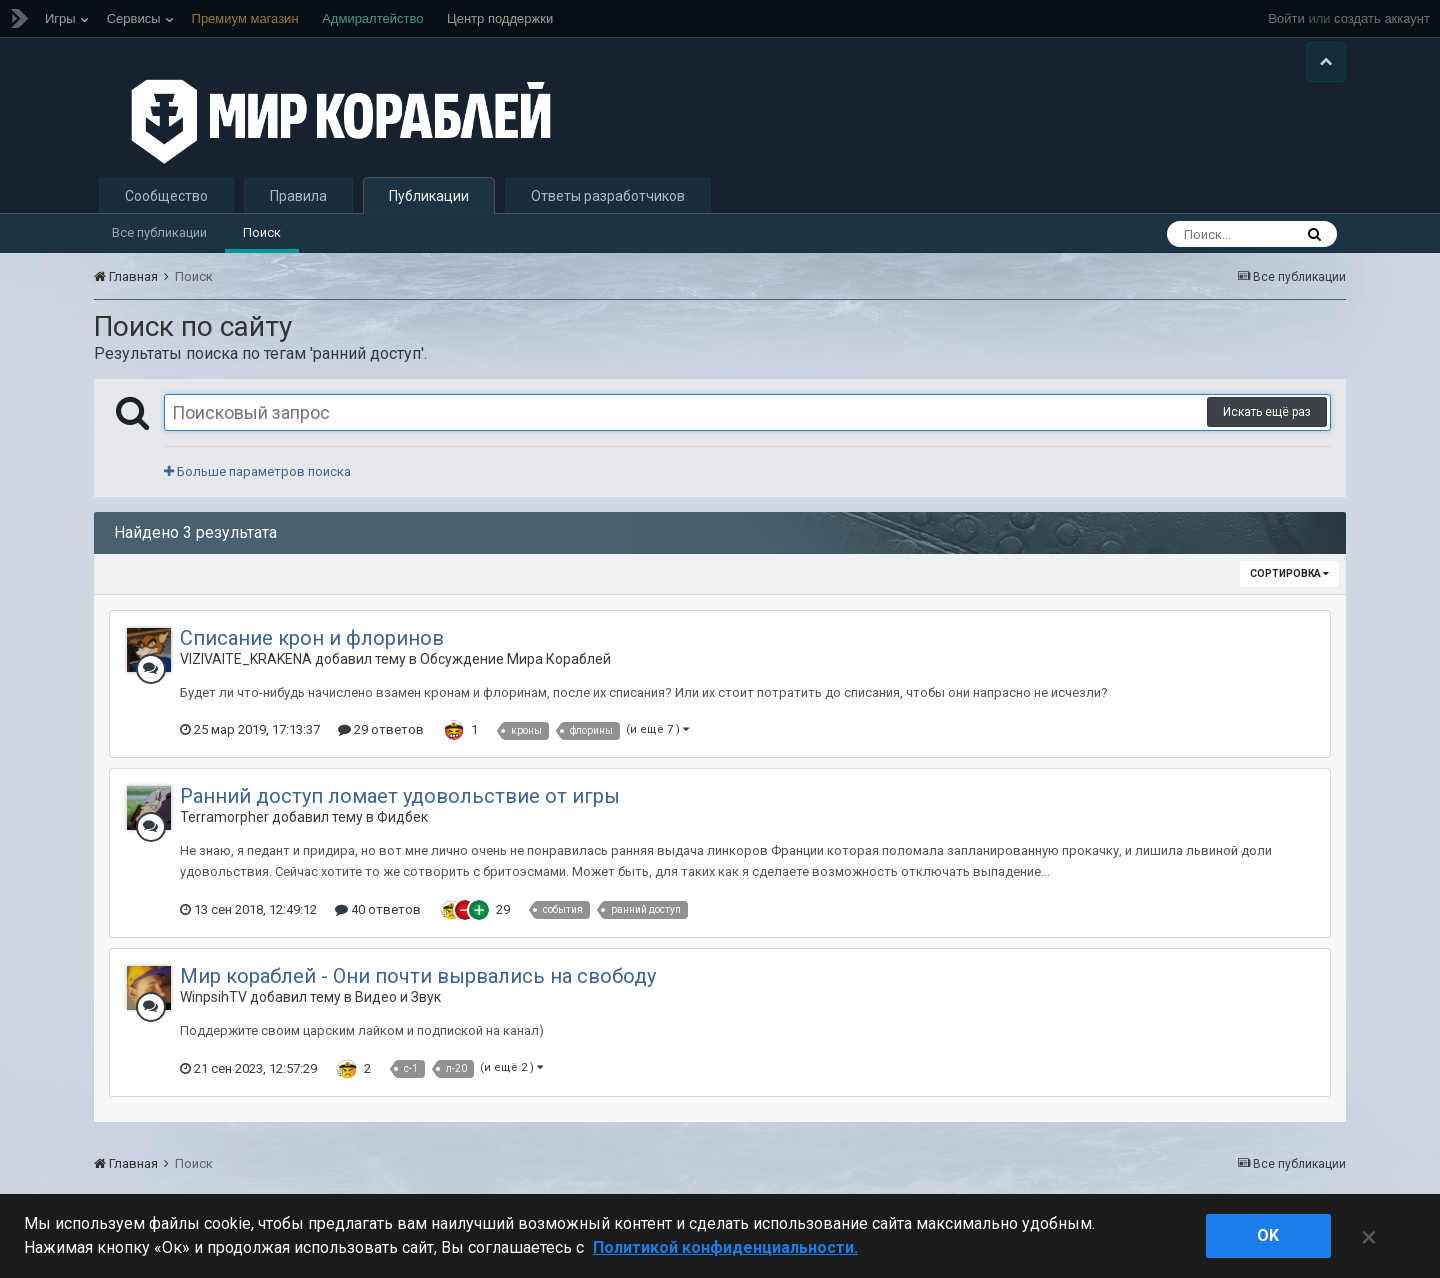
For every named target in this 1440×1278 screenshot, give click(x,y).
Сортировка (1289, 573)
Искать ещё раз (1267, 412)
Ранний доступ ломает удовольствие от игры (400, 796)
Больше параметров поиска (257, 471)
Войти (1286, 18)
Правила (298, 196)
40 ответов (378, 909)
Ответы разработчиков (608, 196)
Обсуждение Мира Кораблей (515, 659)
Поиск (262, 232)
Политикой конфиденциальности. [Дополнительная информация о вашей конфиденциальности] (725, 1247)
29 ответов (381, 729)
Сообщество (166, 196)
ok (1268, 1235)
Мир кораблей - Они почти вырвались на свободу (418, 976)
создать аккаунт (1382, 18)
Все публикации (159, 232)
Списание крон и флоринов (312, 638)
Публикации (429, 196)
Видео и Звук (398, 997)
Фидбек (402, 817)
